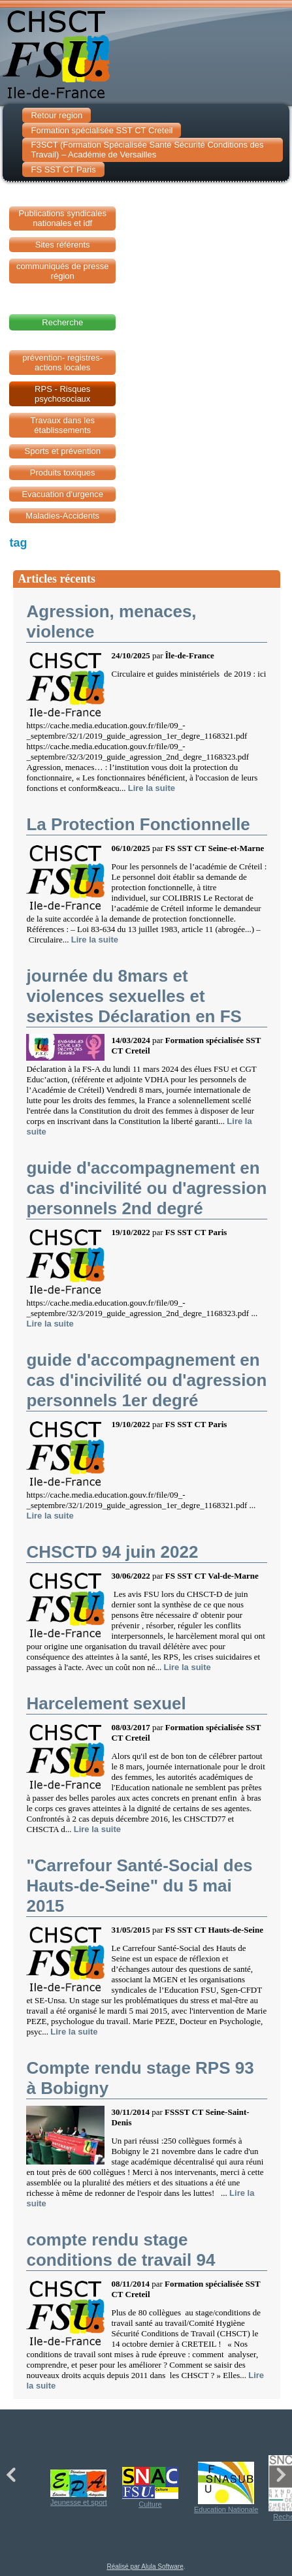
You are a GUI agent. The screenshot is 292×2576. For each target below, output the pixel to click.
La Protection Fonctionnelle (138, 824)
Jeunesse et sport (78, 2488)
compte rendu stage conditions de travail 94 (120, 2250)
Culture (150, 2487)
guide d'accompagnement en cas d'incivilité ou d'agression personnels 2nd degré (146, 1188)
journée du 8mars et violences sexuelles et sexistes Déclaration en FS (133, 996)
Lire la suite (151, 788)
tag (18, 542)
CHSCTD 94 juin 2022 (112, 1552)
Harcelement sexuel (106, 1703)
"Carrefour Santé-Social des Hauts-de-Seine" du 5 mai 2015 (139, 1886)
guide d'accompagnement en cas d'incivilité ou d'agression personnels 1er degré (146, 1380)
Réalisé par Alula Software (144, 2566)
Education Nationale (226, 2487)
